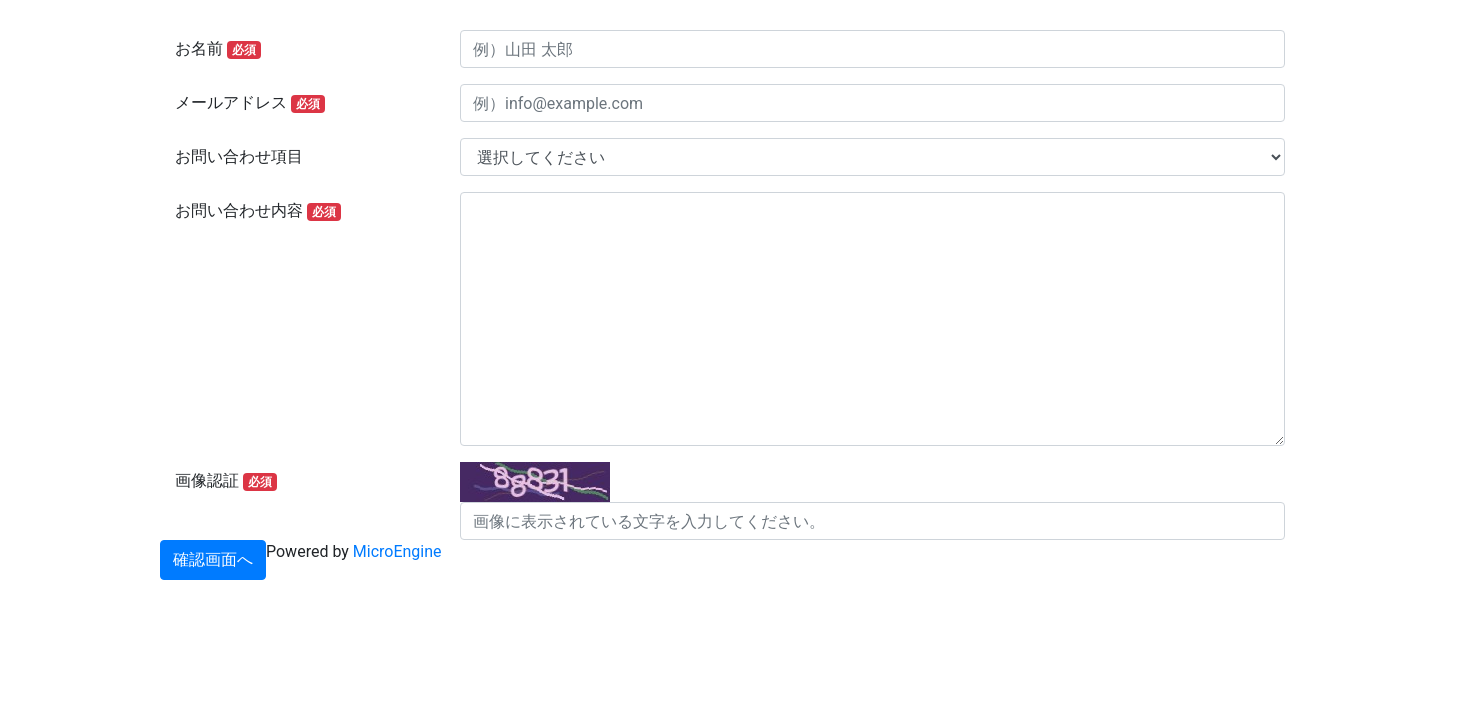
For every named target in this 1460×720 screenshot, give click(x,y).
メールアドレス (250, 103)
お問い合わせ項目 (239, 156)
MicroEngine (397, 551)
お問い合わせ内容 (258, 211)
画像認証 (226, 481)
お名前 (218, 49)
